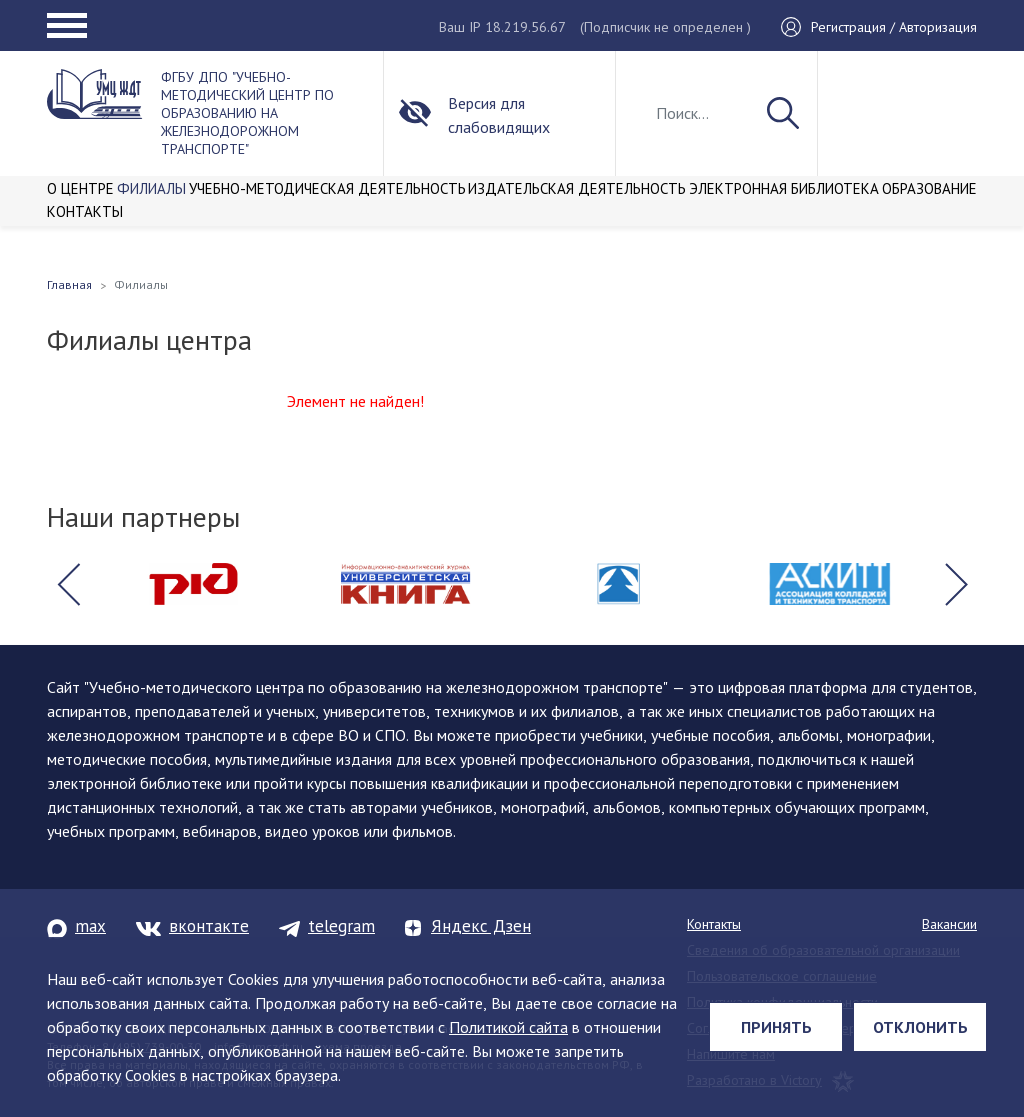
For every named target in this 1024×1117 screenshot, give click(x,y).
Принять (776, 1027)
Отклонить (920, 1027)
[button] (68, 584)
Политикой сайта (508, 1027)
